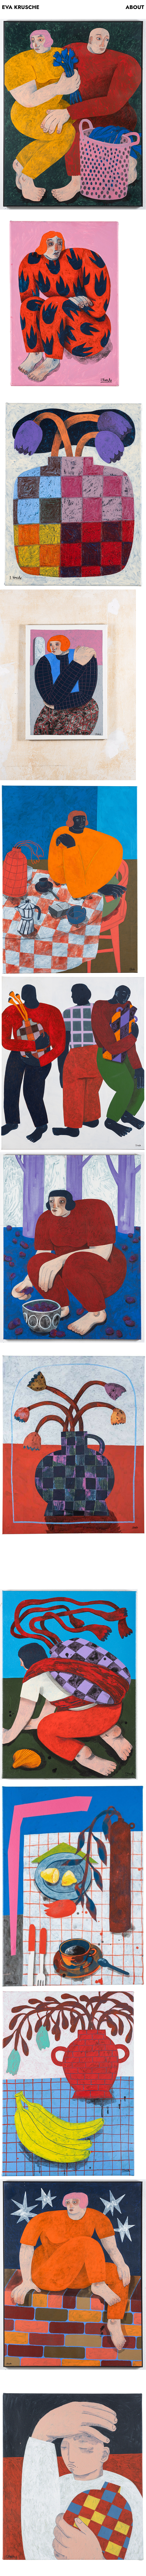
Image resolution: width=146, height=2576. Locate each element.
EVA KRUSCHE (20, 7)
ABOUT (135, 7)
